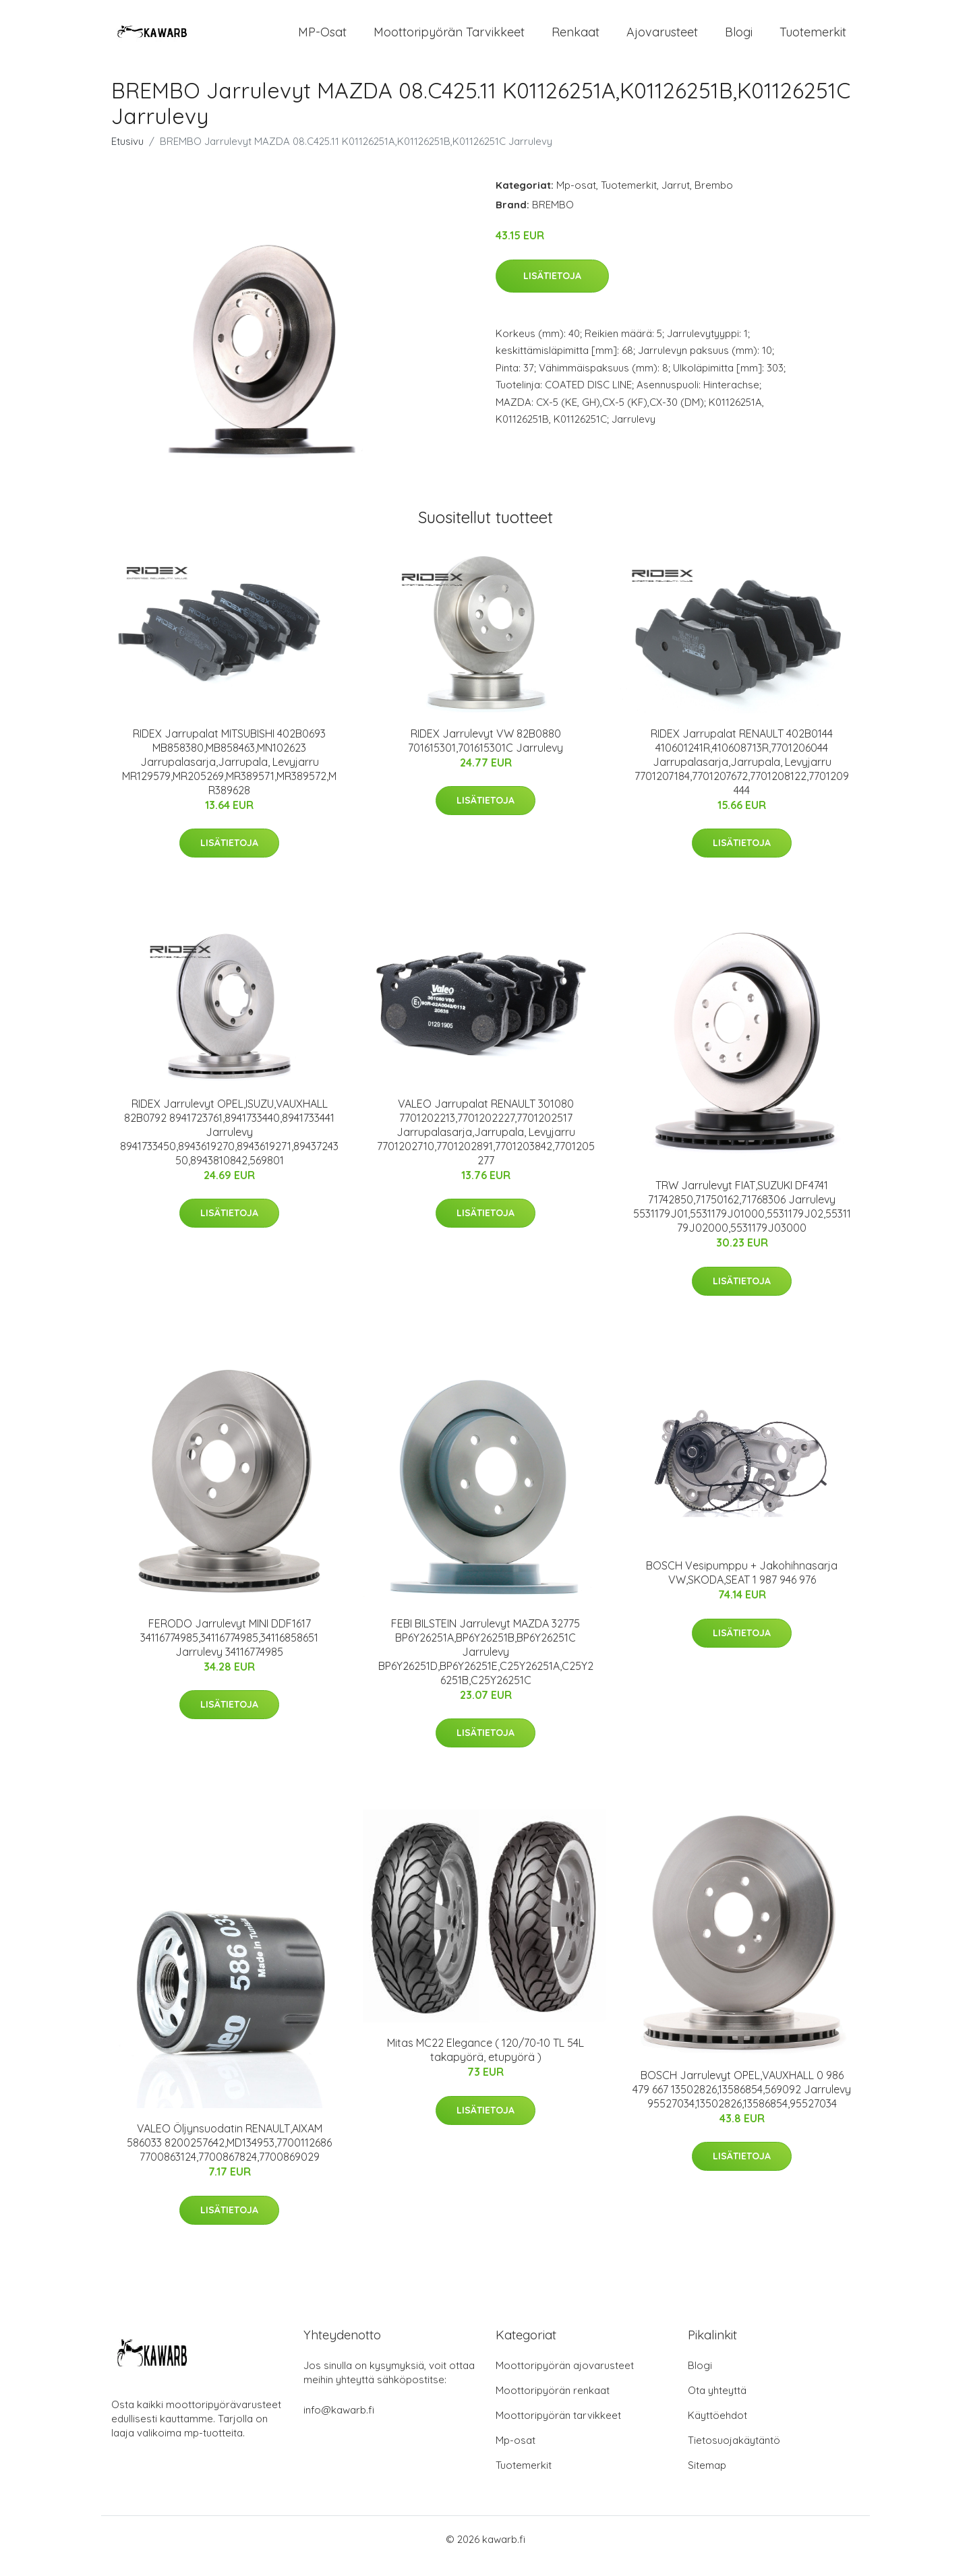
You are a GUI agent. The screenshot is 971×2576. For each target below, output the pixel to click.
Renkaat (575, 39)
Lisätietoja (552, 289)
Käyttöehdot (717, 2428)
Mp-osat (576, 198)
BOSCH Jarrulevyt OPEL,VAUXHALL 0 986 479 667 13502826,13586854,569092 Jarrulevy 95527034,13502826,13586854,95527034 (741, 2103)
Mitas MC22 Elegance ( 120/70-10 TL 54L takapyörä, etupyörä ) (485, 2063)
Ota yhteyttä (717, 2403)
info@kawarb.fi (338, 2423)
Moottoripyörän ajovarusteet (565, 2378)
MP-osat (322, 39)
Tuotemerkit (812, 39)
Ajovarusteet (662, 39)
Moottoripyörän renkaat (553, 2403)
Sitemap (707, 2478)
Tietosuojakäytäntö (734, 2453)
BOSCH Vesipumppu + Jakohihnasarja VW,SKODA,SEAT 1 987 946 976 (741, 1586)
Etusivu (127, 154)
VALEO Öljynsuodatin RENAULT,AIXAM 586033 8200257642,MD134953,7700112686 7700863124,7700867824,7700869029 (229, 2156)
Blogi (739, 39)
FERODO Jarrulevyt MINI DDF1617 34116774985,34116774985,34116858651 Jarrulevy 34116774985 (229, 1651)
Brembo (714, 198)
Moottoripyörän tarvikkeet (449, 39)
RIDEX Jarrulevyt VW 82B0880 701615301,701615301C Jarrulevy (485, 754)
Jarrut (675, 198)
